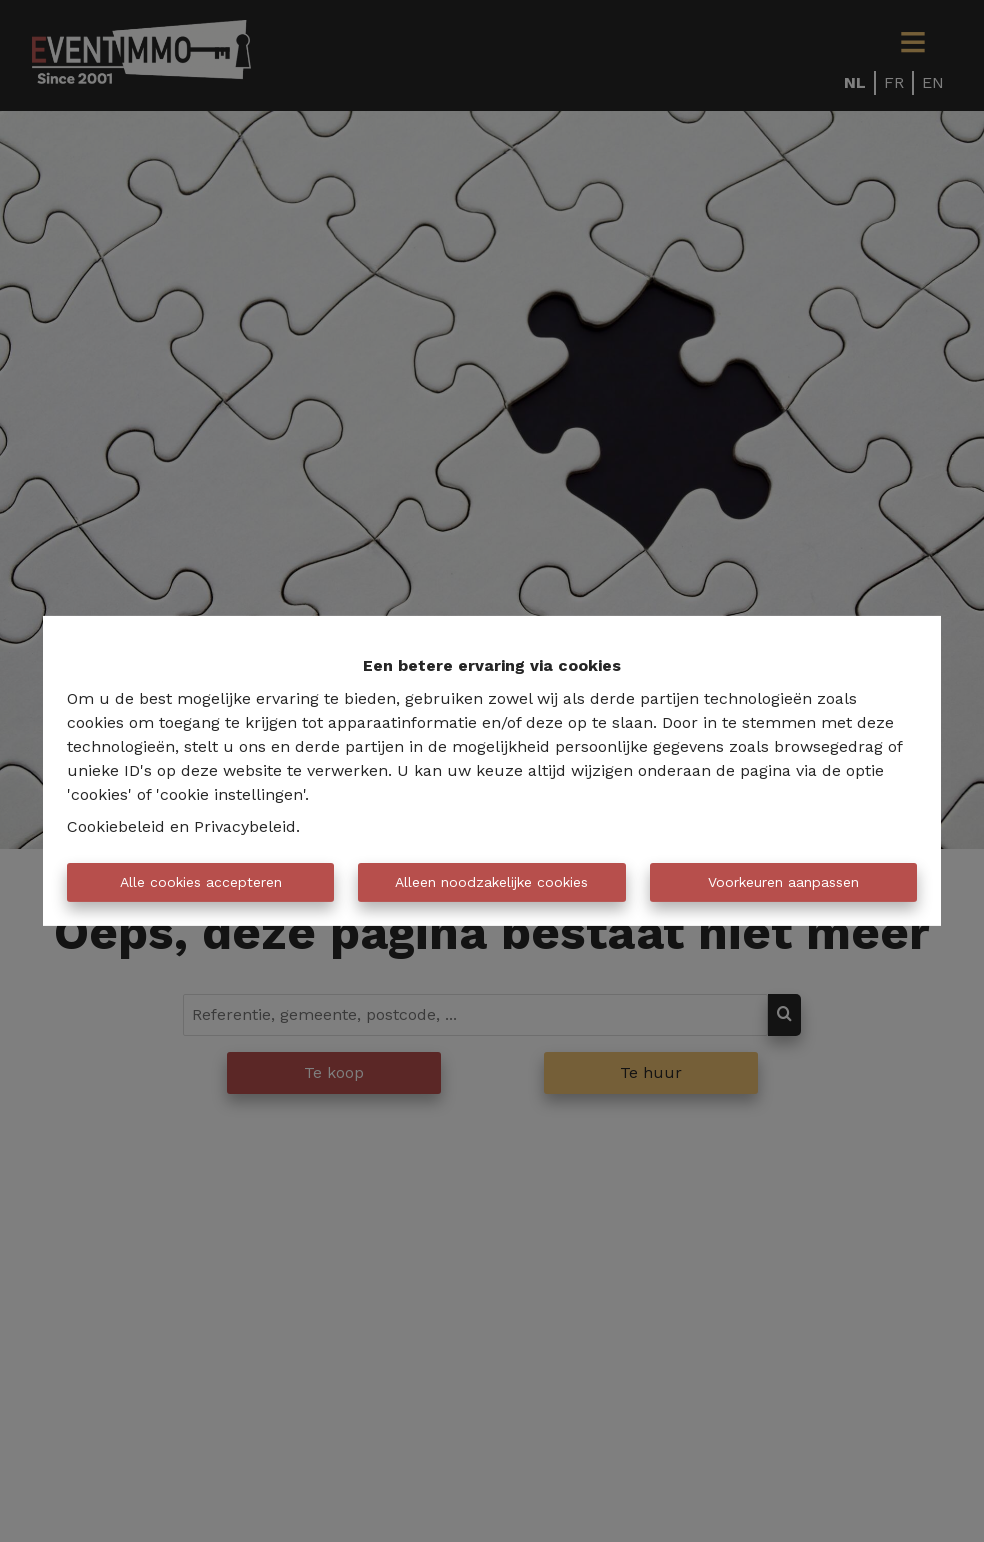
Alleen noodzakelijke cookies (491, 882)
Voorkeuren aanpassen (783, 882)
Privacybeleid (245, 826)
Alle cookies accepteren (201, 882)
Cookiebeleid (116, 826)
